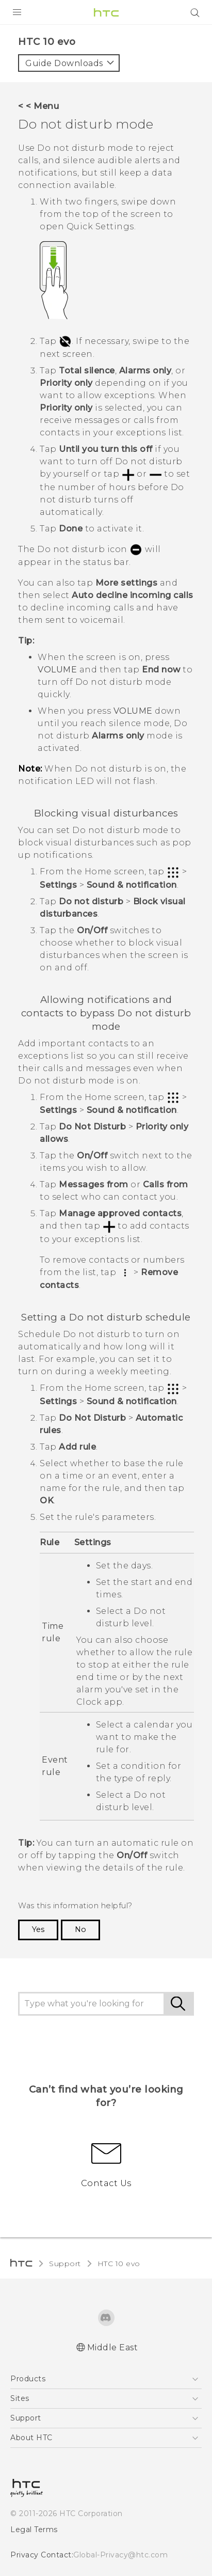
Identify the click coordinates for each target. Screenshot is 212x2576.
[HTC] (106, 12)
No (80, 1929)
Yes (38, 1929)
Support (65, 2263)
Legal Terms (34, 2529)
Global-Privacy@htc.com (120, 2554)
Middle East (112, 2347)
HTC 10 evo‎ (118, 2263)
